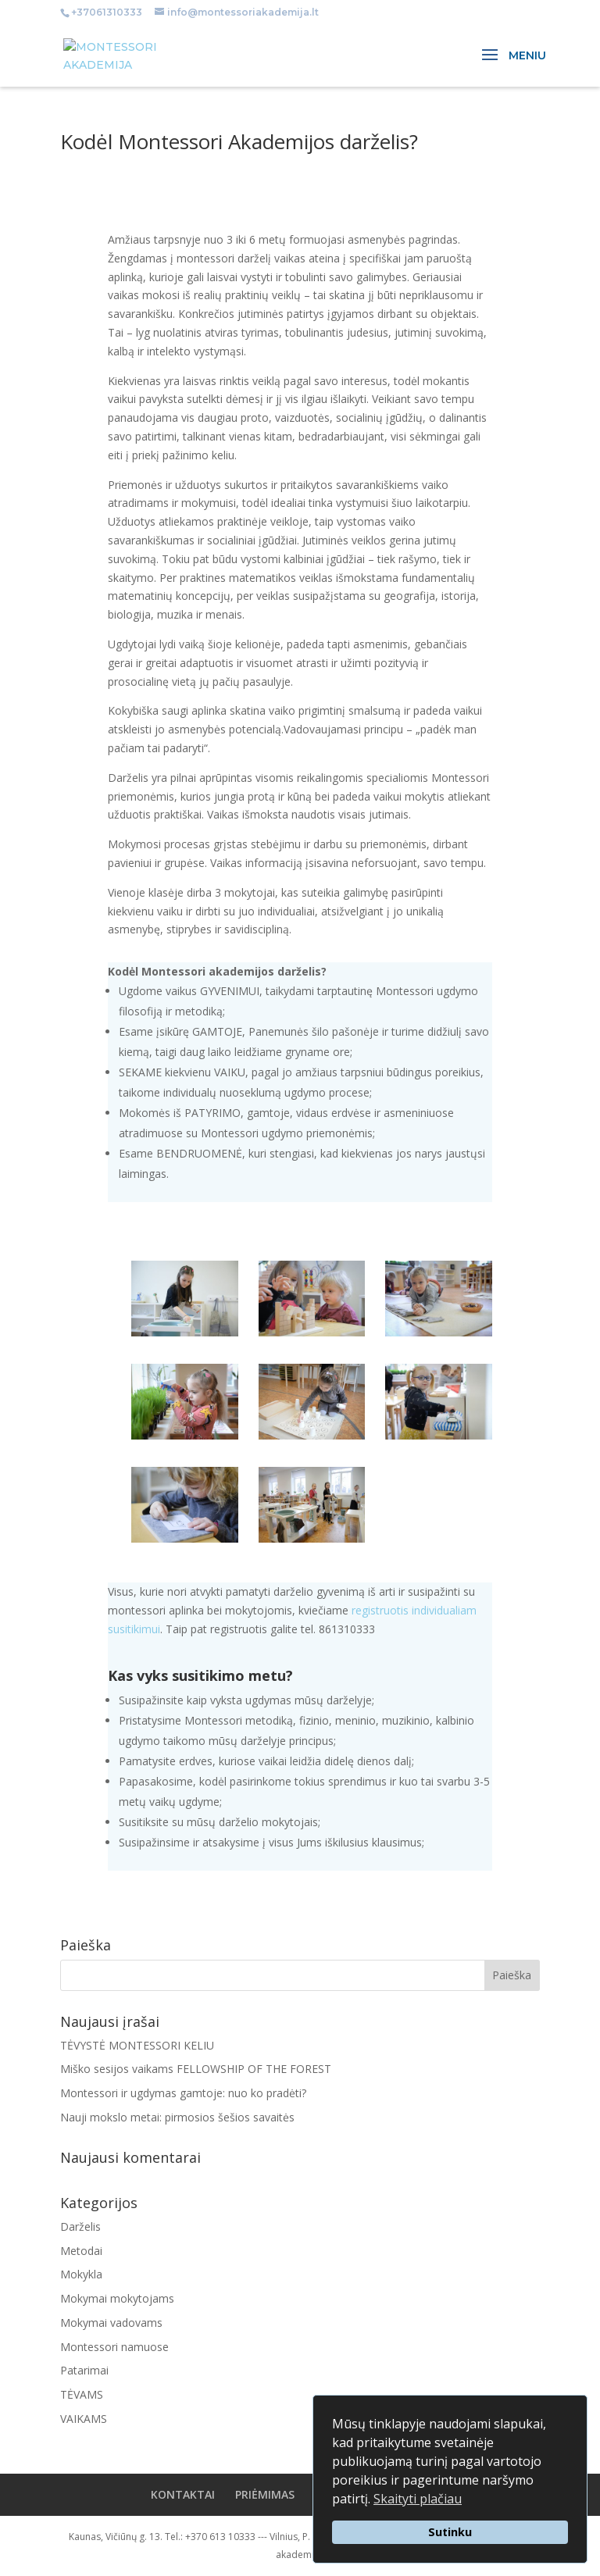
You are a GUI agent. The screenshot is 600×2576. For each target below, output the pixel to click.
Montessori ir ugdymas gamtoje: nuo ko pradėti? (183, 2092)
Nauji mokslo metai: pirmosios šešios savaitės (177, 2117)
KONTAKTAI (183, 2494)
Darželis (80, 2226)
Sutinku (450, 2531)
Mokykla (81, 2274)
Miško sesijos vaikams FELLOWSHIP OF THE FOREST (195, 2068)
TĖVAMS (81, 2394)
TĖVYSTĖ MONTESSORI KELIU (137, 2045)
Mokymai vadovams (111, 2322)
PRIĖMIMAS (265, 2494)
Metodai (81, 2250)
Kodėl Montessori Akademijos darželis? (239, 141)
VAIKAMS (83, 2418)
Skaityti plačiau (417, 2498)
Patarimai (84, 2370)
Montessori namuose (114, 2346)
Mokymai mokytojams (117, 2298)
